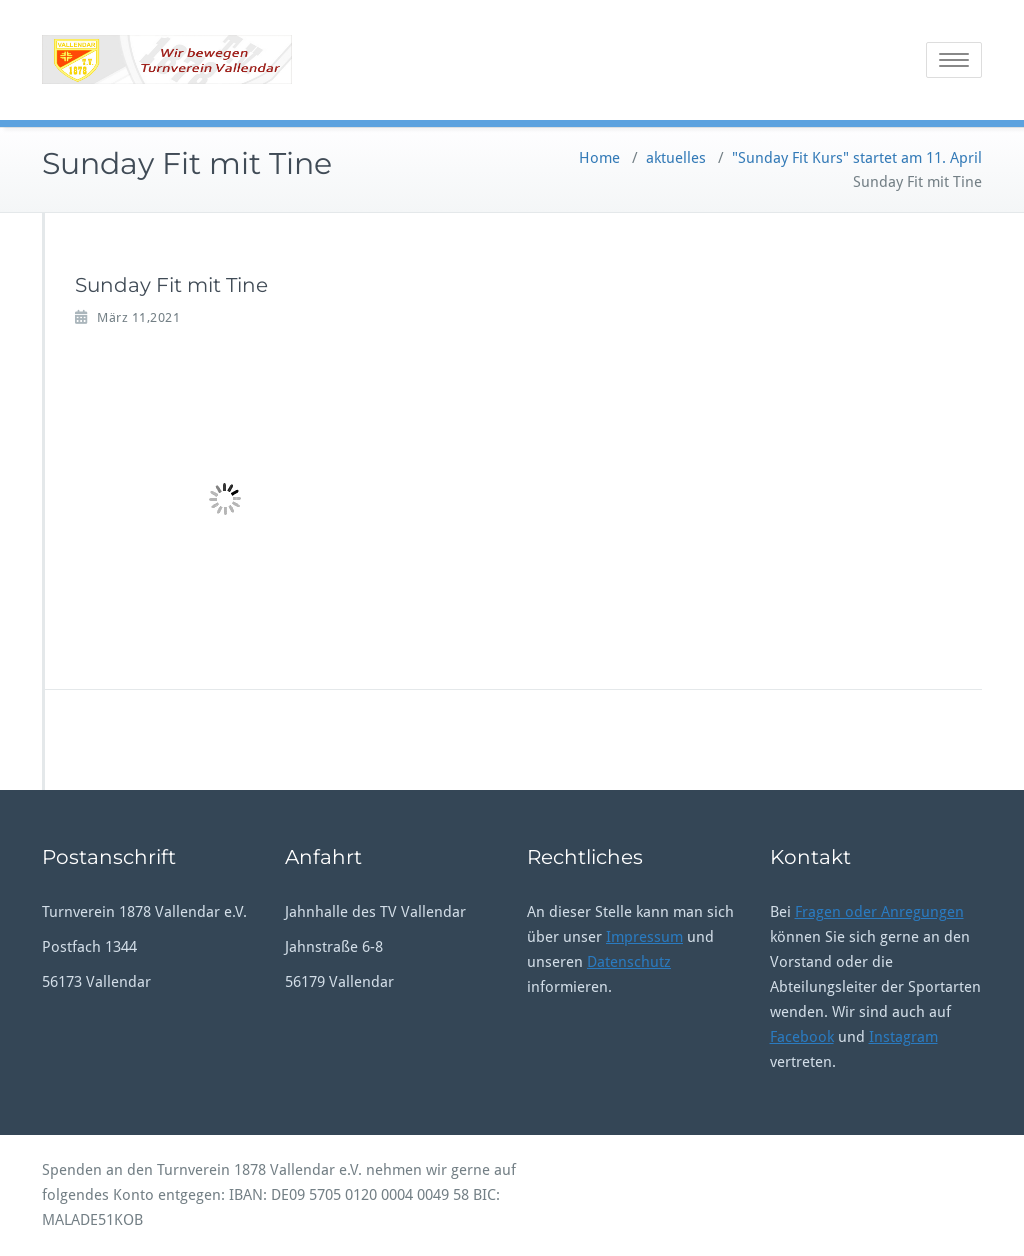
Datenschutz (629, 962)
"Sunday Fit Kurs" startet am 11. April (857, 158)
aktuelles (676, 158)
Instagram (903, 1037)
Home (599, 158)
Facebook (802, 1037)
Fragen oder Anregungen (879, 912)
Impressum (644, 937)
